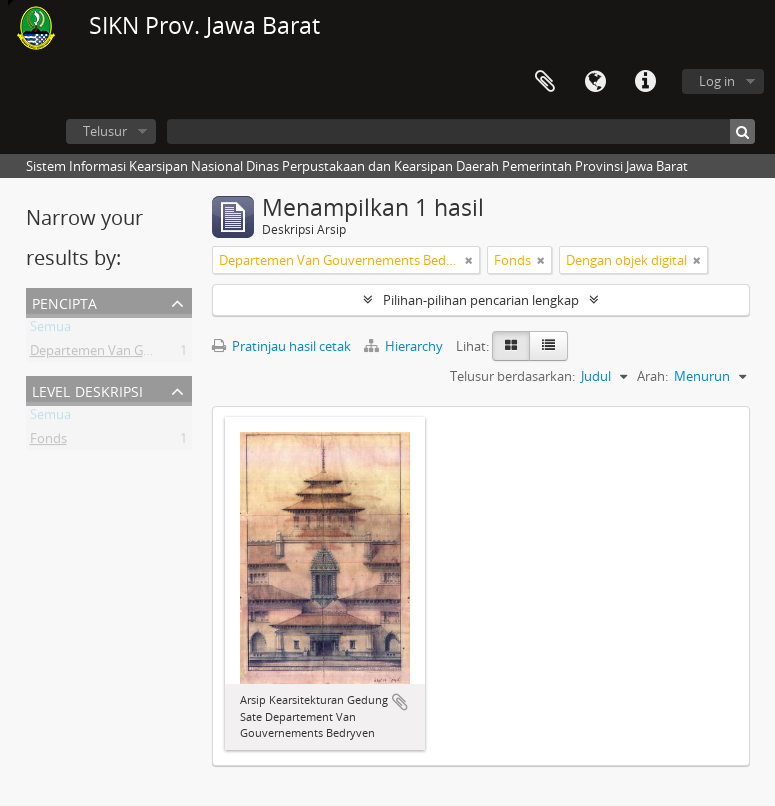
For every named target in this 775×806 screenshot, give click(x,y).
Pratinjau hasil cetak (281, 346)
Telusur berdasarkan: (512, 376)
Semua (50, 330)
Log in (717, 81)
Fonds (48, 442)
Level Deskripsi (87, 389)
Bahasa (595, 82)
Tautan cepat (645, 82)
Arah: (652, 376)
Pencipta (64, 301)
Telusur (105, 131)
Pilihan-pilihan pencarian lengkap (481, 300)
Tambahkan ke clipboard (400, 702)
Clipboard (545, 82)
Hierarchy (405, 346)
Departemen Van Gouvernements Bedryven (160, 354)
